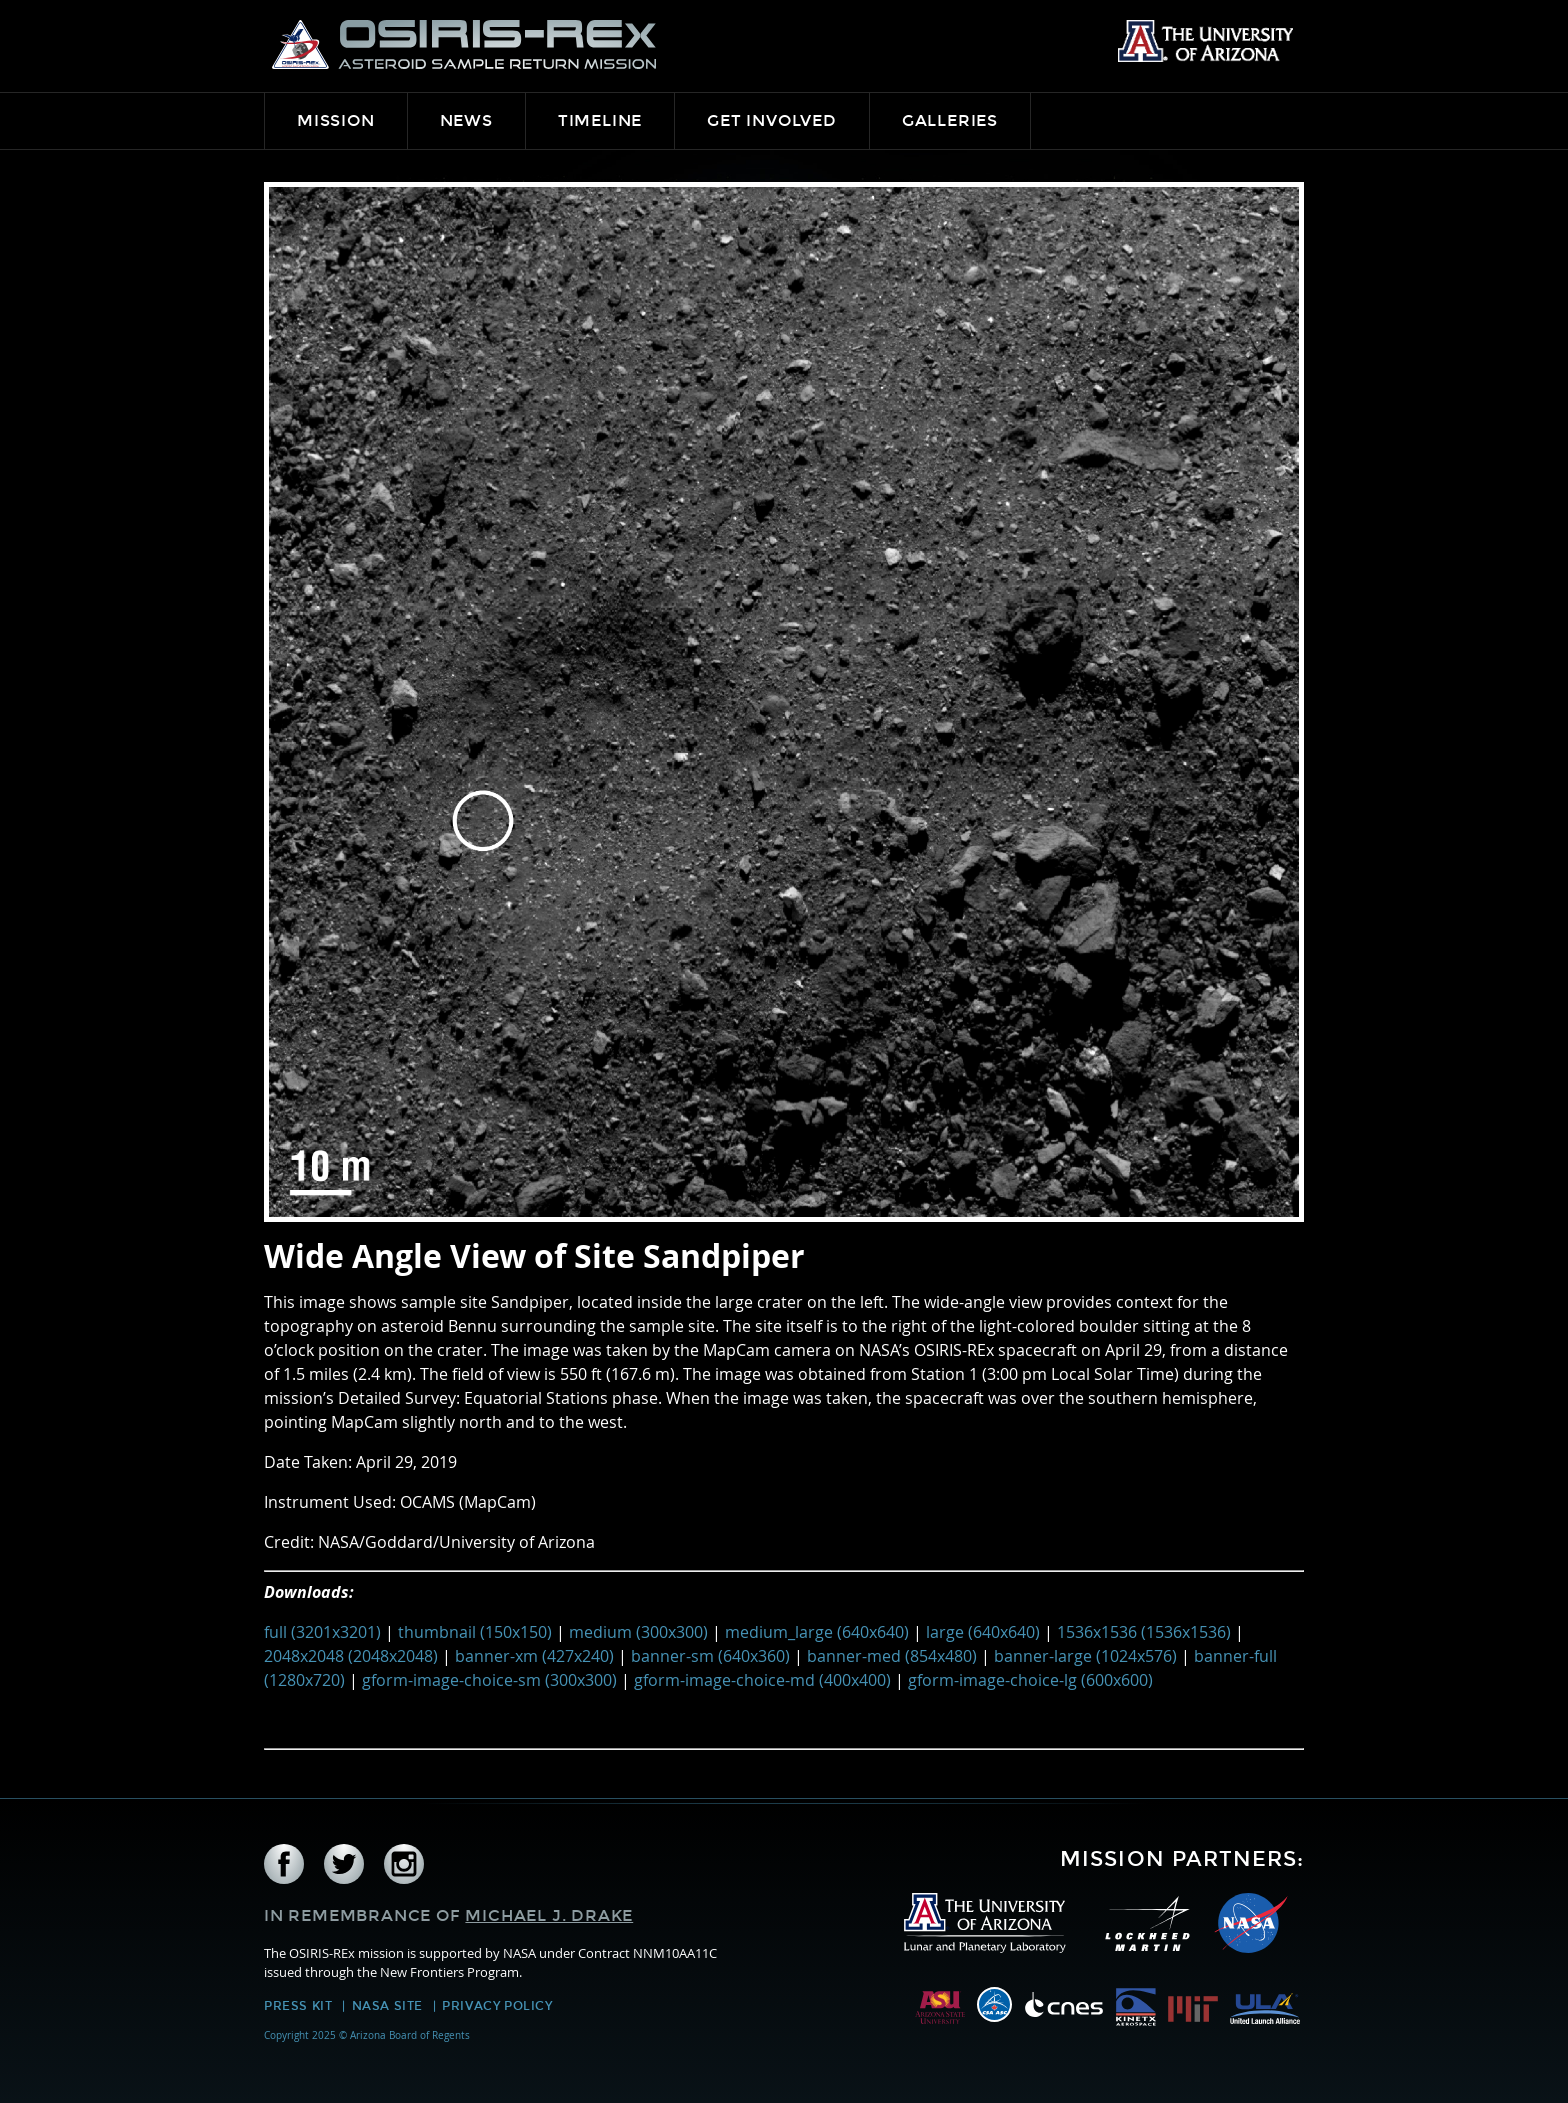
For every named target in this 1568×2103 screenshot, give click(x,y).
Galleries (950, 120)
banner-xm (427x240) (534, 1656)
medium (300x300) (638, 1632)
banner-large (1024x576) (1085, 1656)
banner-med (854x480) (892, 1656)
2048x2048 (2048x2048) (351, 1656)
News (466, 120)
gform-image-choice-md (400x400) (762, 1680)
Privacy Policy (497, 2006)
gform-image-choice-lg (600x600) (1030, 1680)
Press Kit (298, 2006)
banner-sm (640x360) (710, 1656)
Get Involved (772, 120)
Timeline (600, 120)
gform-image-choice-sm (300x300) (489, 1680)
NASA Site (387, 2006)
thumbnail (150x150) (475, 1632)
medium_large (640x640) (817, 1632)
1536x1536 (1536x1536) (1144, 1632)
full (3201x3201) (322, 1632)
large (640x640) (983, 1632)
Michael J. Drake (549, 1915)
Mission (336, 120)
